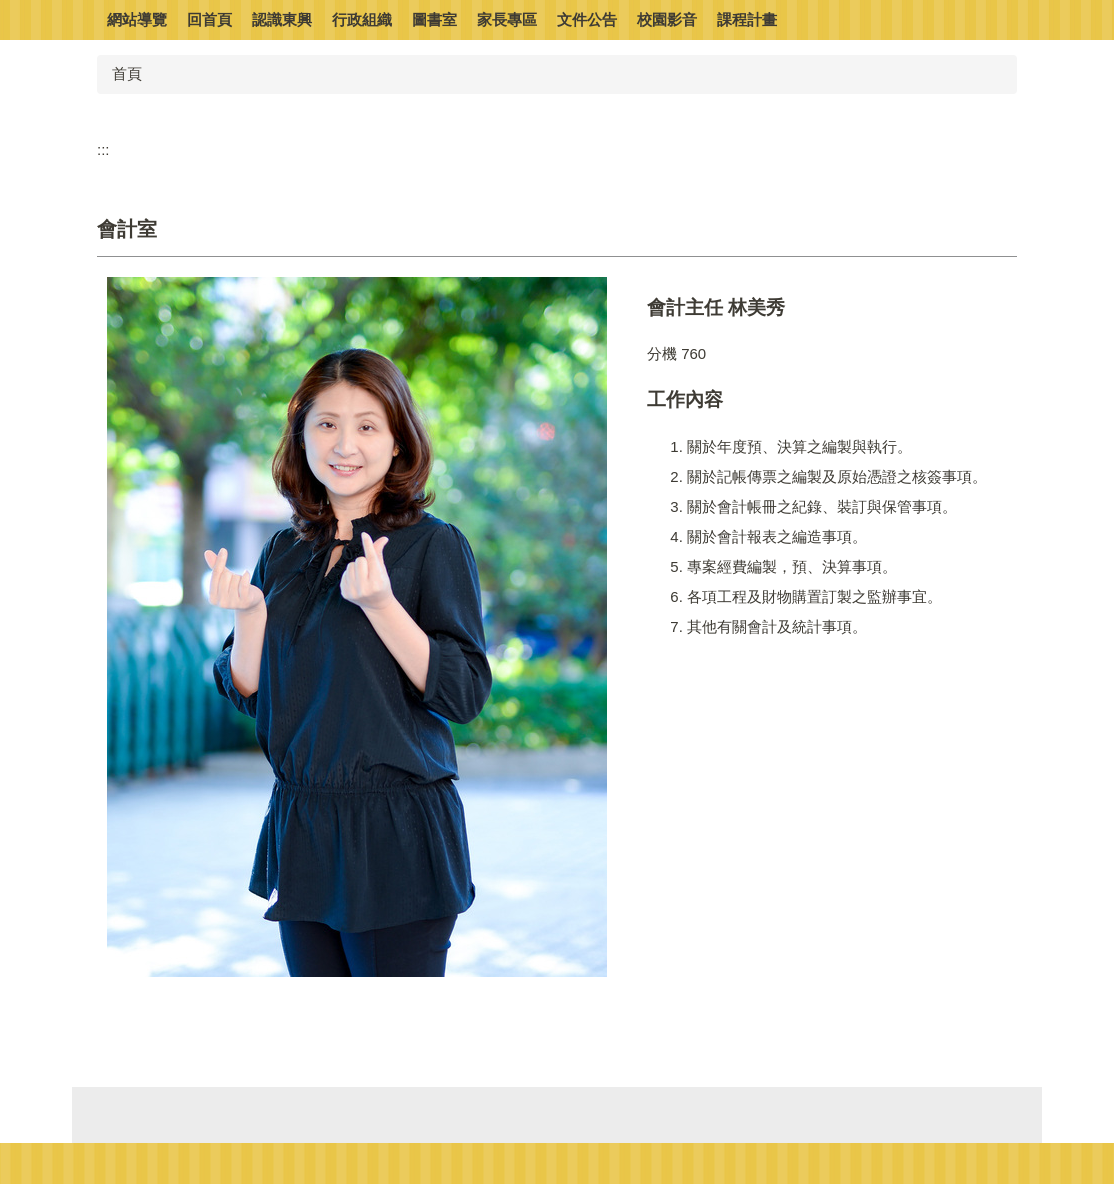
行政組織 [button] (362, 19)
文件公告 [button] (587, 19)
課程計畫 (747, 19)
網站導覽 (137, 19)
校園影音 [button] (667, 19)
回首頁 (209, 19)
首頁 (127, 73)
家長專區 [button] (507, 19)
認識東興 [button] (282, 19)
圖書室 (434, 19)
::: (103, 149)
